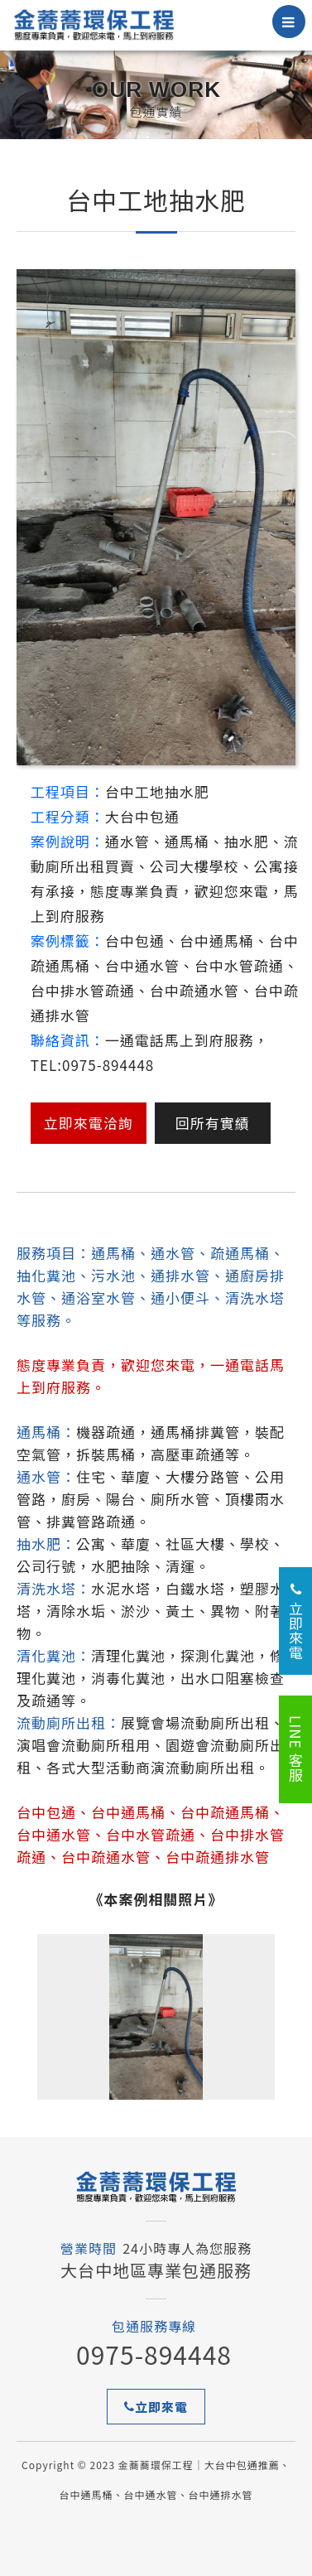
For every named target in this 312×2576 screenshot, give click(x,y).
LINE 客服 (296, 1748)
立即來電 (156, 2406)
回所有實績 (212, 1122)
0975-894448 (154, 2354)
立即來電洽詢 (88, 1122)
